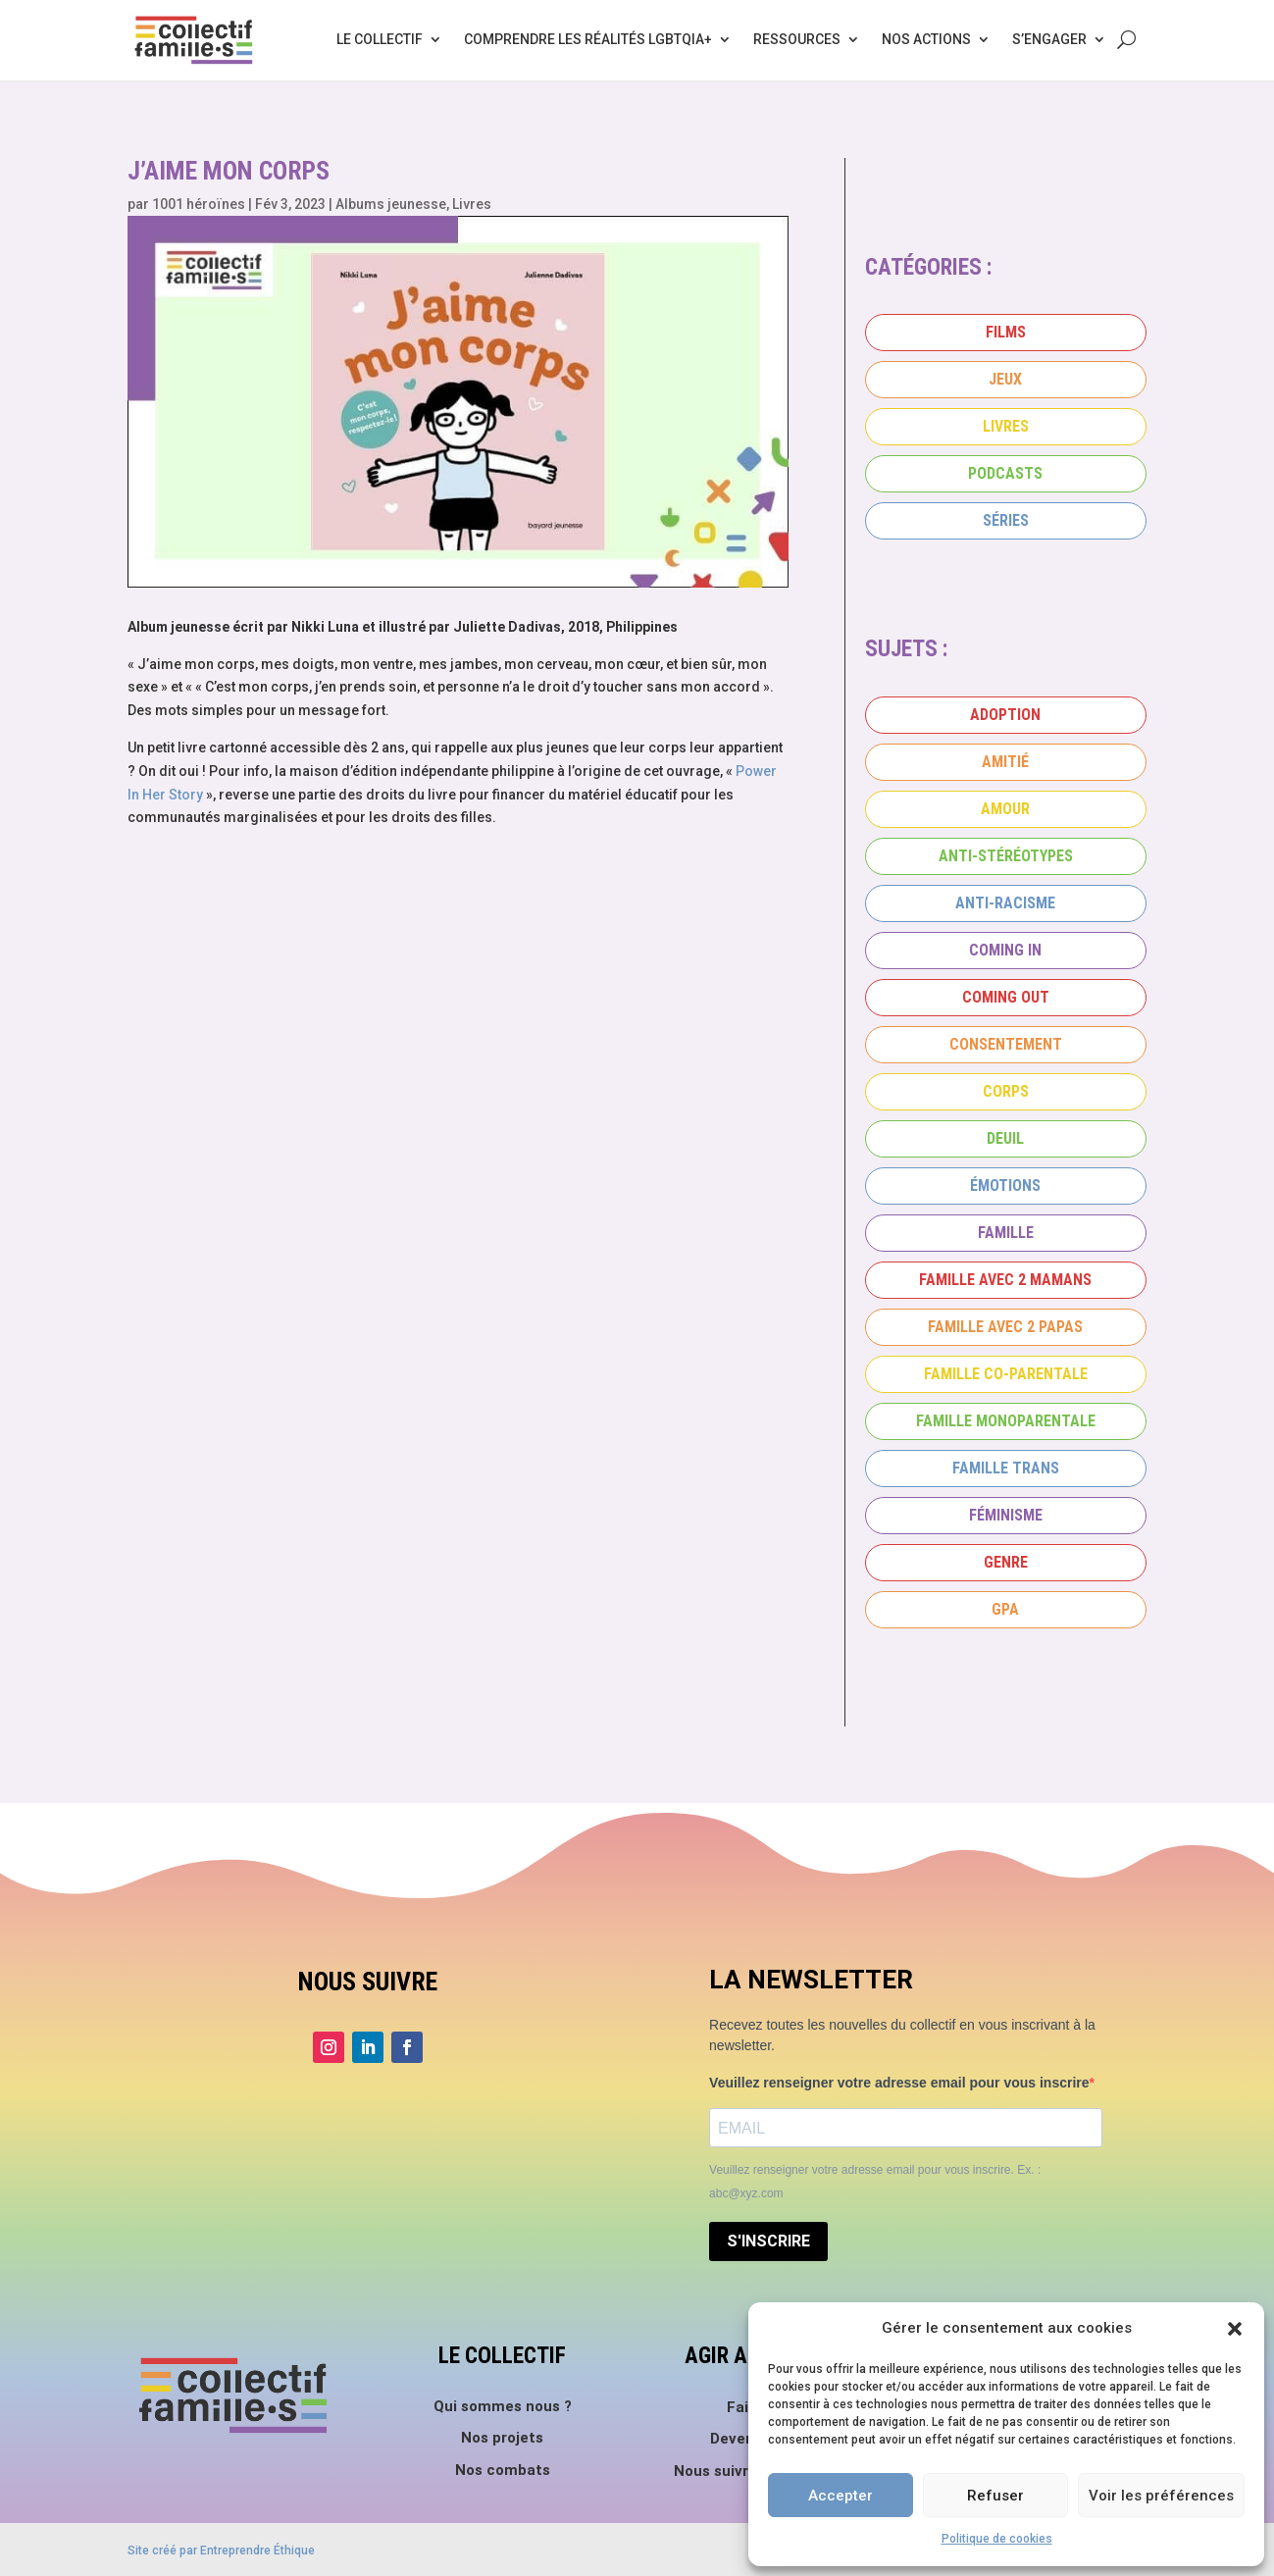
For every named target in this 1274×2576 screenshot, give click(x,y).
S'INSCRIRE (768, 2241)
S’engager (1049, 39)
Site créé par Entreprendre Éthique (221, 2550)
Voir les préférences (1161, 2495)
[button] (1235, 2329)
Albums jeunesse (390, 204)
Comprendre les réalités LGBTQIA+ (588, 39)
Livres (471, 204)
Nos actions (926, 39)
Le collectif (379, 39)
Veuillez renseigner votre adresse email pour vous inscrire (899, 2082)
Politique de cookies (997, 2539)
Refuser (995, 2495)
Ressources (797, 39)
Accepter (840, 2495)
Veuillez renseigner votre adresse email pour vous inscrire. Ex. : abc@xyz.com (875, 2181)
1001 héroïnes (198, 204)
